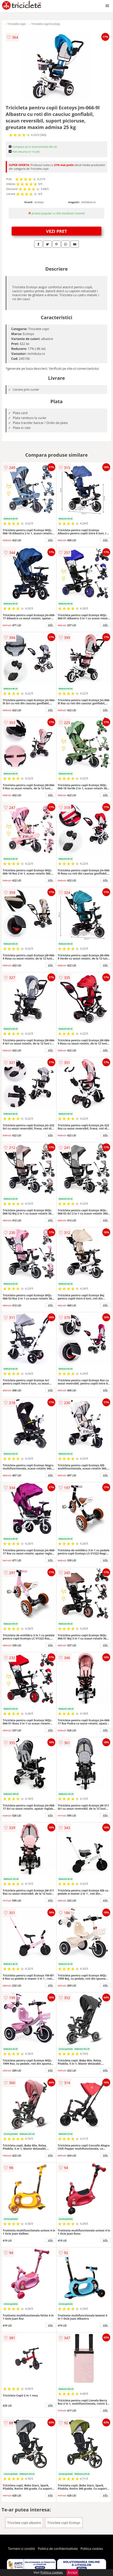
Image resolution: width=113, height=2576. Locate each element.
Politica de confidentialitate (58, 2548)
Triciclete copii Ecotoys (45, 24)
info (50, 540)
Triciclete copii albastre (24, 2523)
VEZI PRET (56, 231)
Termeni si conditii (21, 2548)
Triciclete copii (17, 24)
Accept (72, 2572)
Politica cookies (92, 2548)
